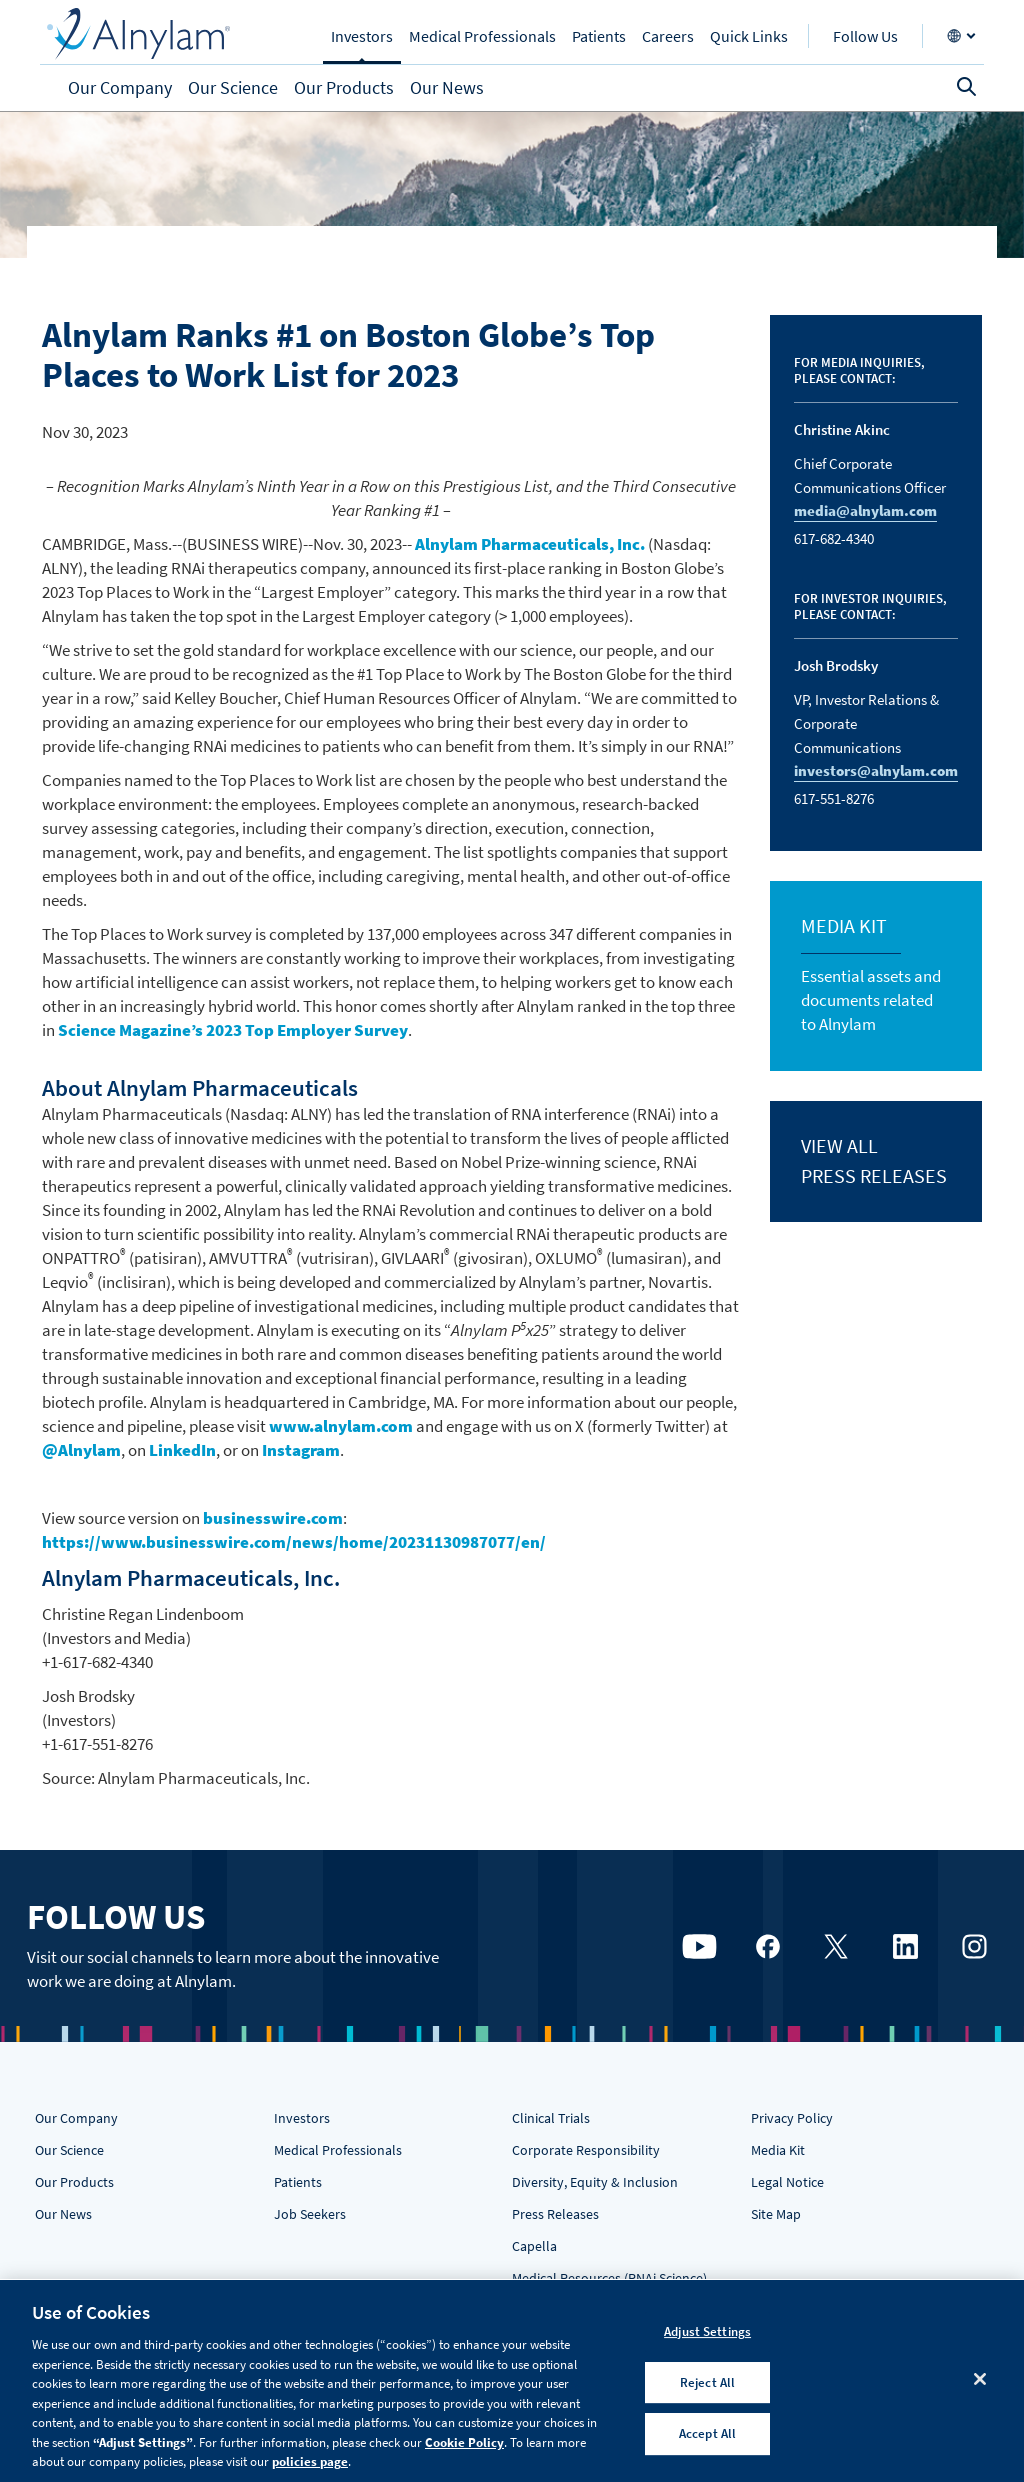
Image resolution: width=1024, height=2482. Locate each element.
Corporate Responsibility (586, 2150)
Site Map (776, 2214)
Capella (534, 2246)
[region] (512, 2381)
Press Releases (555, 2214)
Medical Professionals (338, 2150)
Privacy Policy (792, 2118)
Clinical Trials (551, 2118)
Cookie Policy (464, 2442)
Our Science (69, 2150)
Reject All (707, 2382)
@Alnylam (81, 1450)
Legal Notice (787, 2182)
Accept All (707, 2434)
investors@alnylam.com (876, 770)
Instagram (301, 1450)
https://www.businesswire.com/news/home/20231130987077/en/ (294, 1542)
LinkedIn (182, 1450)
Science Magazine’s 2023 (233, 1030)
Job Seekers (310, 2214)
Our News (63, 2214)
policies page (310, 2461)
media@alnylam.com (865, 510)
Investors (302, 2118)
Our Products (74, 2182)
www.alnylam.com (341, 1426)
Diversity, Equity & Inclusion (595, 2182)
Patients (298, 2182)
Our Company (76, 2118)
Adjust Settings (707, 2331)
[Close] (980, 2379)
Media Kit (778, 2150)
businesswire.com (273, 1518)
